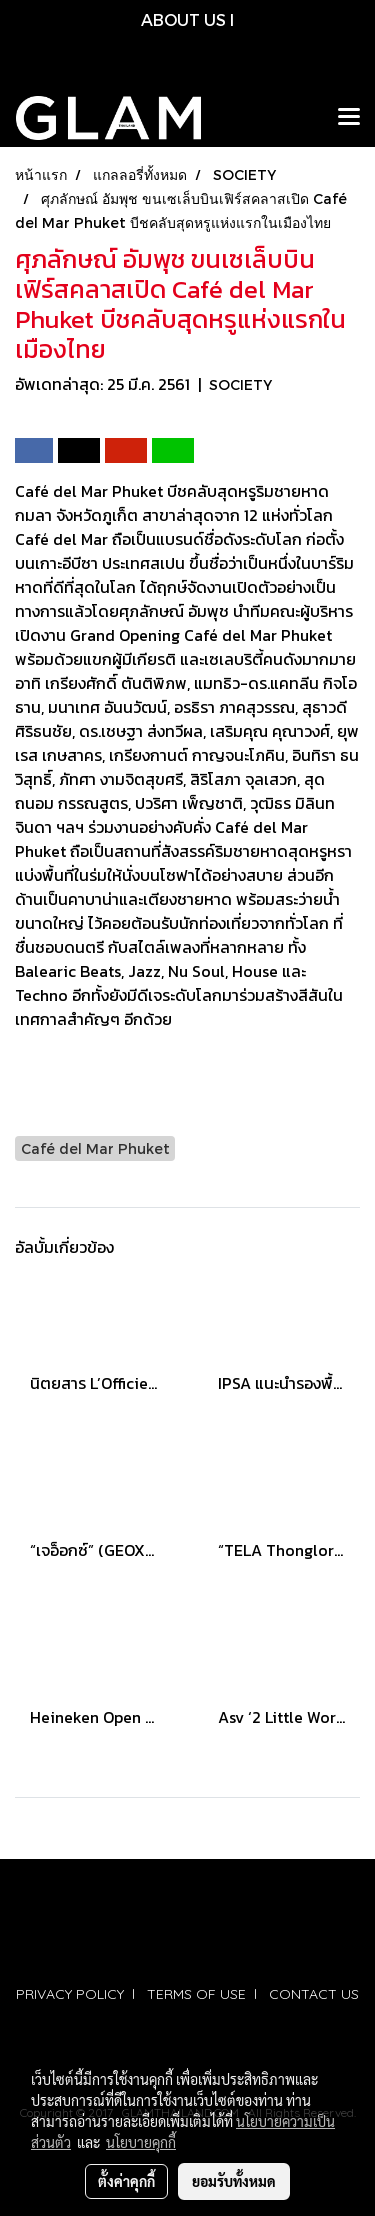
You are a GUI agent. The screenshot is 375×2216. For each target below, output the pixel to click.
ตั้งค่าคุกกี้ (126, 2181)
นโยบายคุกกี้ (141, 2142)
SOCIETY (240, 384)
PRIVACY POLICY (70, 1994)
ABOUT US (183, 19)
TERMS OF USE (196, 1994)
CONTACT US (314, 1994)
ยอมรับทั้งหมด (234, 2181)
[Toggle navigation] (349, 118)
